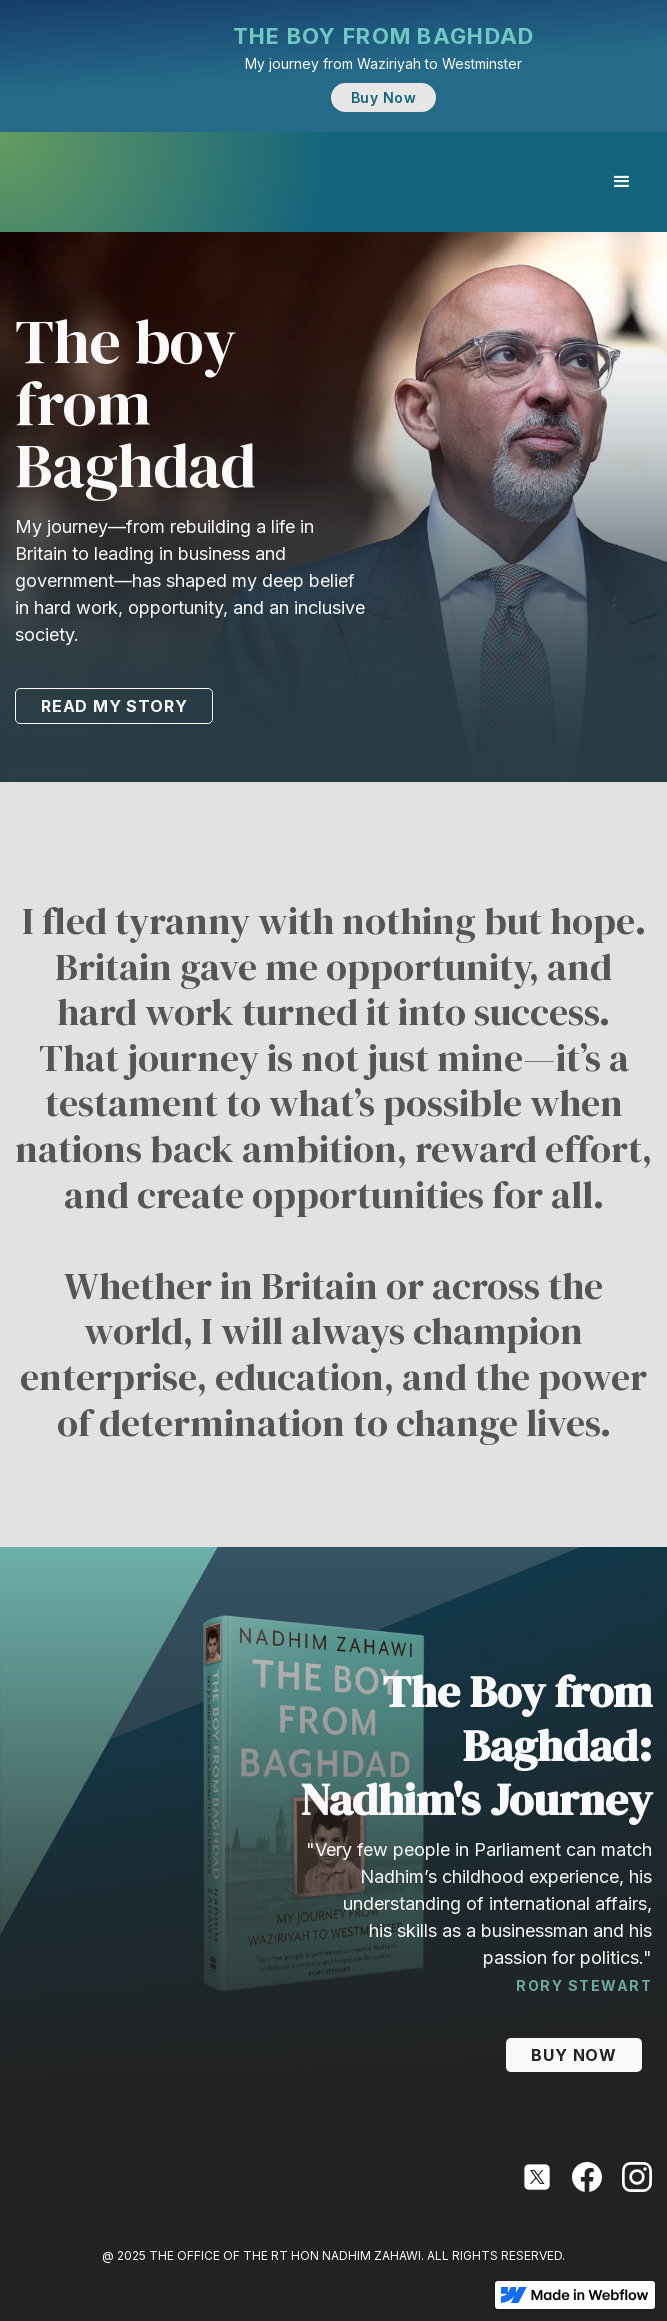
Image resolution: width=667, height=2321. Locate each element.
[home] (20, 182)
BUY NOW (574, 2055)
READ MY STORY (114, 706)
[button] (622, 182)
